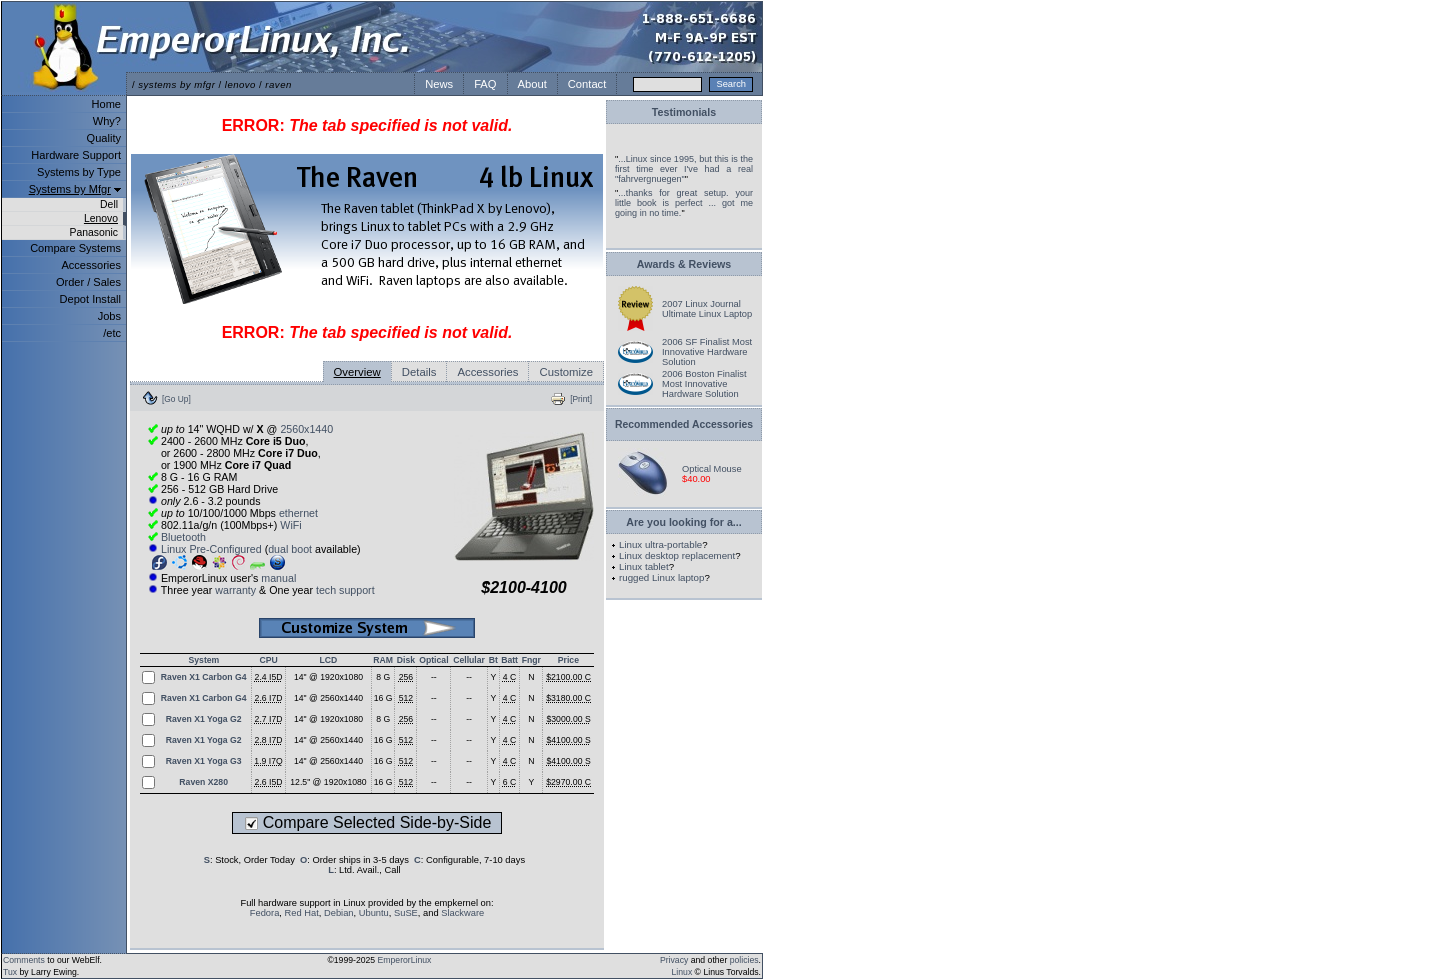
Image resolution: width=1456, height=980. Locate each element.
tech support (345, 590)
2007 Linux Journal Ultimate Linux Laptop (707, 309)
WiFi (290, 525)
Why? (107, 121)
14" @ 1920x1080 (328, 677)
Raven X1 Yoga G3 (204, 761)
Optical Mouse (712, 469)
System (204, 660)
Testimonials (684, 112)
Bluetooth (183, 537)
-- (434, 677)
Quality (104, 138)
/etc (112, 333)
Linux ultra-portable (660, 544)
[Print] (581, 399)
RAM (383, 660)
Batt (509, 660)
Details (419, 372)
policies (744, 960)
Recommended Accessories (684, 424)
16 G (383, 698)
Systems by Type (79, 172)
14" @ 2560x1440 (328, 698)
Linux (682, 972)
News (439, 84)
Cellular (469, 660)
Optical (433, 660)
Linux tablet (644, 566)
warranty (235, 590)
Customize (566, 372)
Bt (493, 660)
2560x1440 (306, 429)
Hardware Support (76, 155)
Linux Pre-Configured (211, 549)
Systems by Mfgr (70, 189)
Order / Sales (88, 282)
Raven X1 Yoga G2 (204, 719)
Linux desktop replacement (677, 555)
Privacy (674, 960)
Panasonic (93, 232)
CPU (268, 660)
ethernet (298, 513)
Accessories (91, 265)
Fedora (265, 913)
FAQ (485, 84)
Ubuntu (374, 913)
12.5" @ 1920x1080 (328, 782)
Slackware (462, 913)
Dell (109, 204)
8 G (383, 677)
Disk (406, 660)
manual (278, 578)
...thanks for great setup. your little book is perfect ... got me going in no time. (684, 203)
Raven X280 (203, 782)
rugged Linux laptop (661, 577)
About (532, 84)
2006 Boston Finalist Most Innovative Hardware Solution (704, 384)
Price (568, 660)
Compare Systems (75, 248)
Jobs (109, 316)
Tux (10, 972)
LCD (329, 660)
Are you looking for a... (683, 522)
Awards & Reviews (684, 264)
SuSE (406, 913)
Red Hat (302, 913)
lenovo (240, 84)
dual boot (290, 549)
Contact (587, 84)
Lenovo (101, 218)
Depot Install (90, 299)
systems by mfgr (176, 84)
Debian (339, 913)
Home (106, 104)
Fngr (531, 660)
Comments (24, 960)
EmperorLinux (405, 960)
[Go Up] (176, 399)
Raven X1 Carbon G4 (204, 677)
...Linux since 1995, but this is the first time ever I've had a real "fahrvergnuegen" (684, 169)
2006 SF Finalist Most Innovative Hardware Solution (707, 352)
